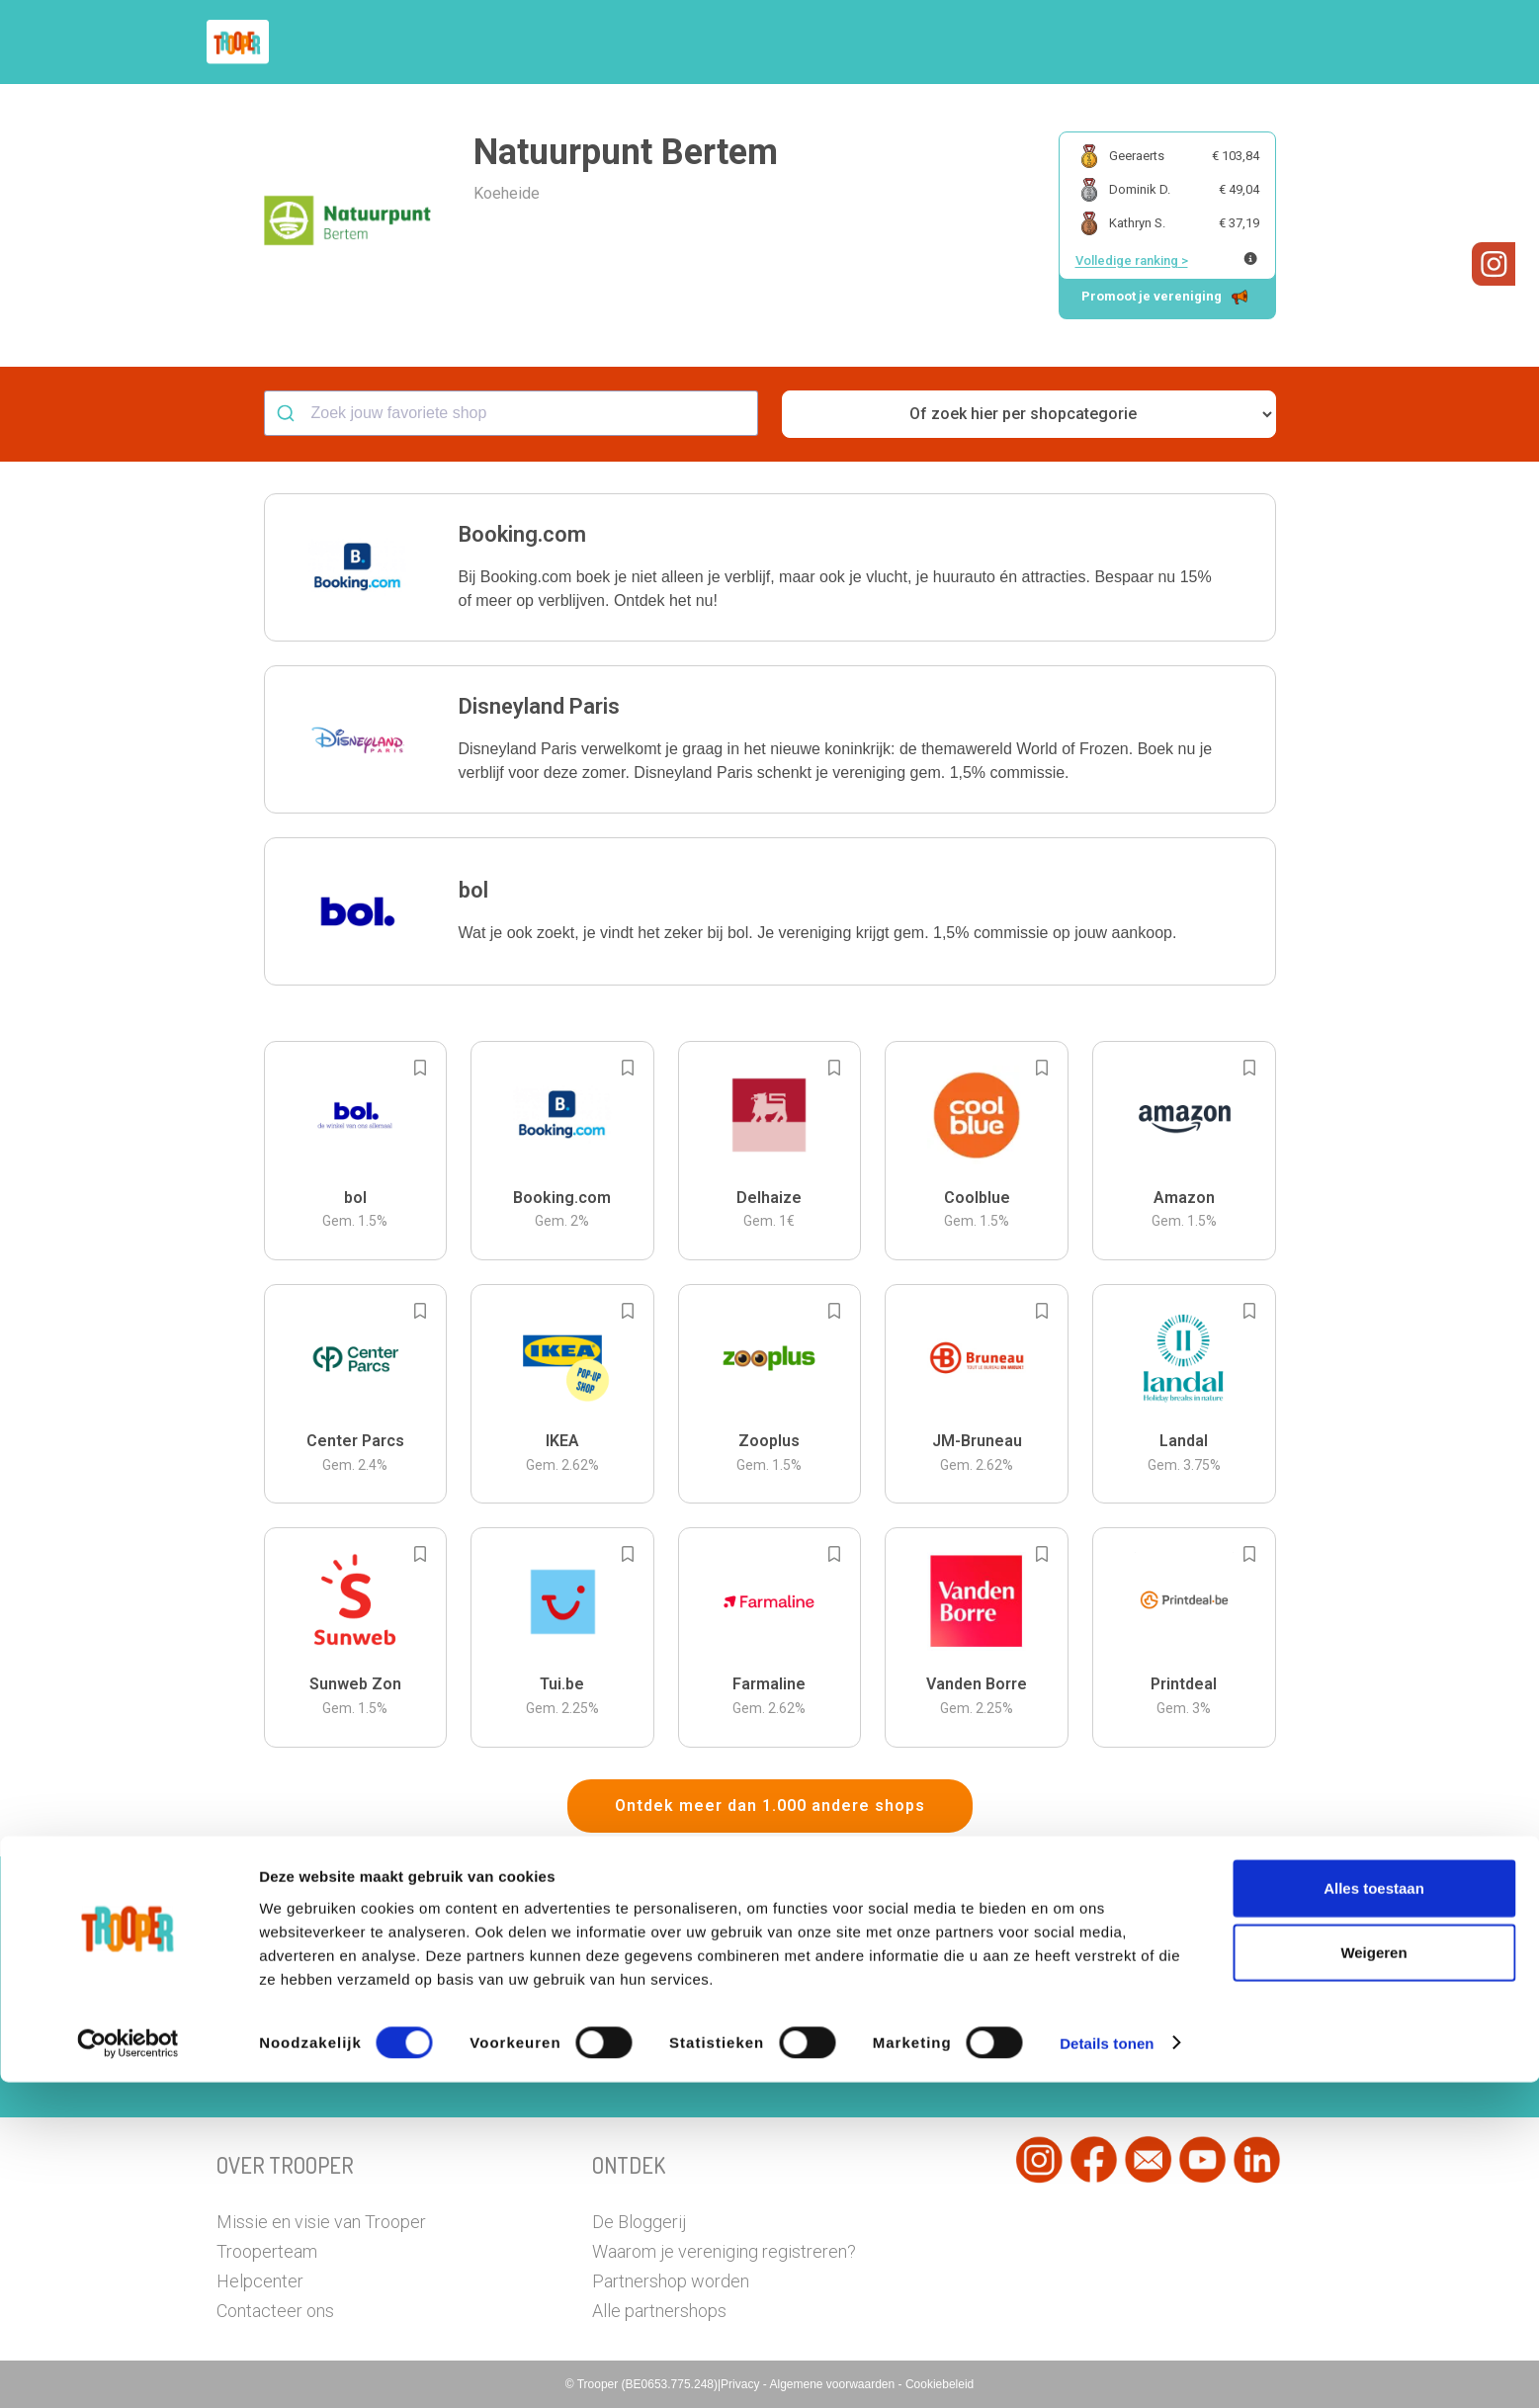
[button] (1308, 42)
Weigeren (1373, 2279)
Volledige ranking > (1131, 260)
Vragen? (1237, 42)
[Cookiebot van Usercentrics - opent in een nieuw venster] (128, 2369)
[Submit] (288, 413)
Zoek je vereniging (916, 42)
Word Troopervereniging (1092, 42)
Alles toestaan (1374, 2213)
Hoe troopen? (774, 42)
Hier (552, 2026)
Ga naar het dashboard (973, 2054)
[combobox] (511, 413)
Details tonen (1107, 2369)
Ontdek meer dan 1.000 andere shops (770, 1805)
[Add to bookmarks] (420, 1067)
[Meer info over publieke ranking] (1250, 258)
